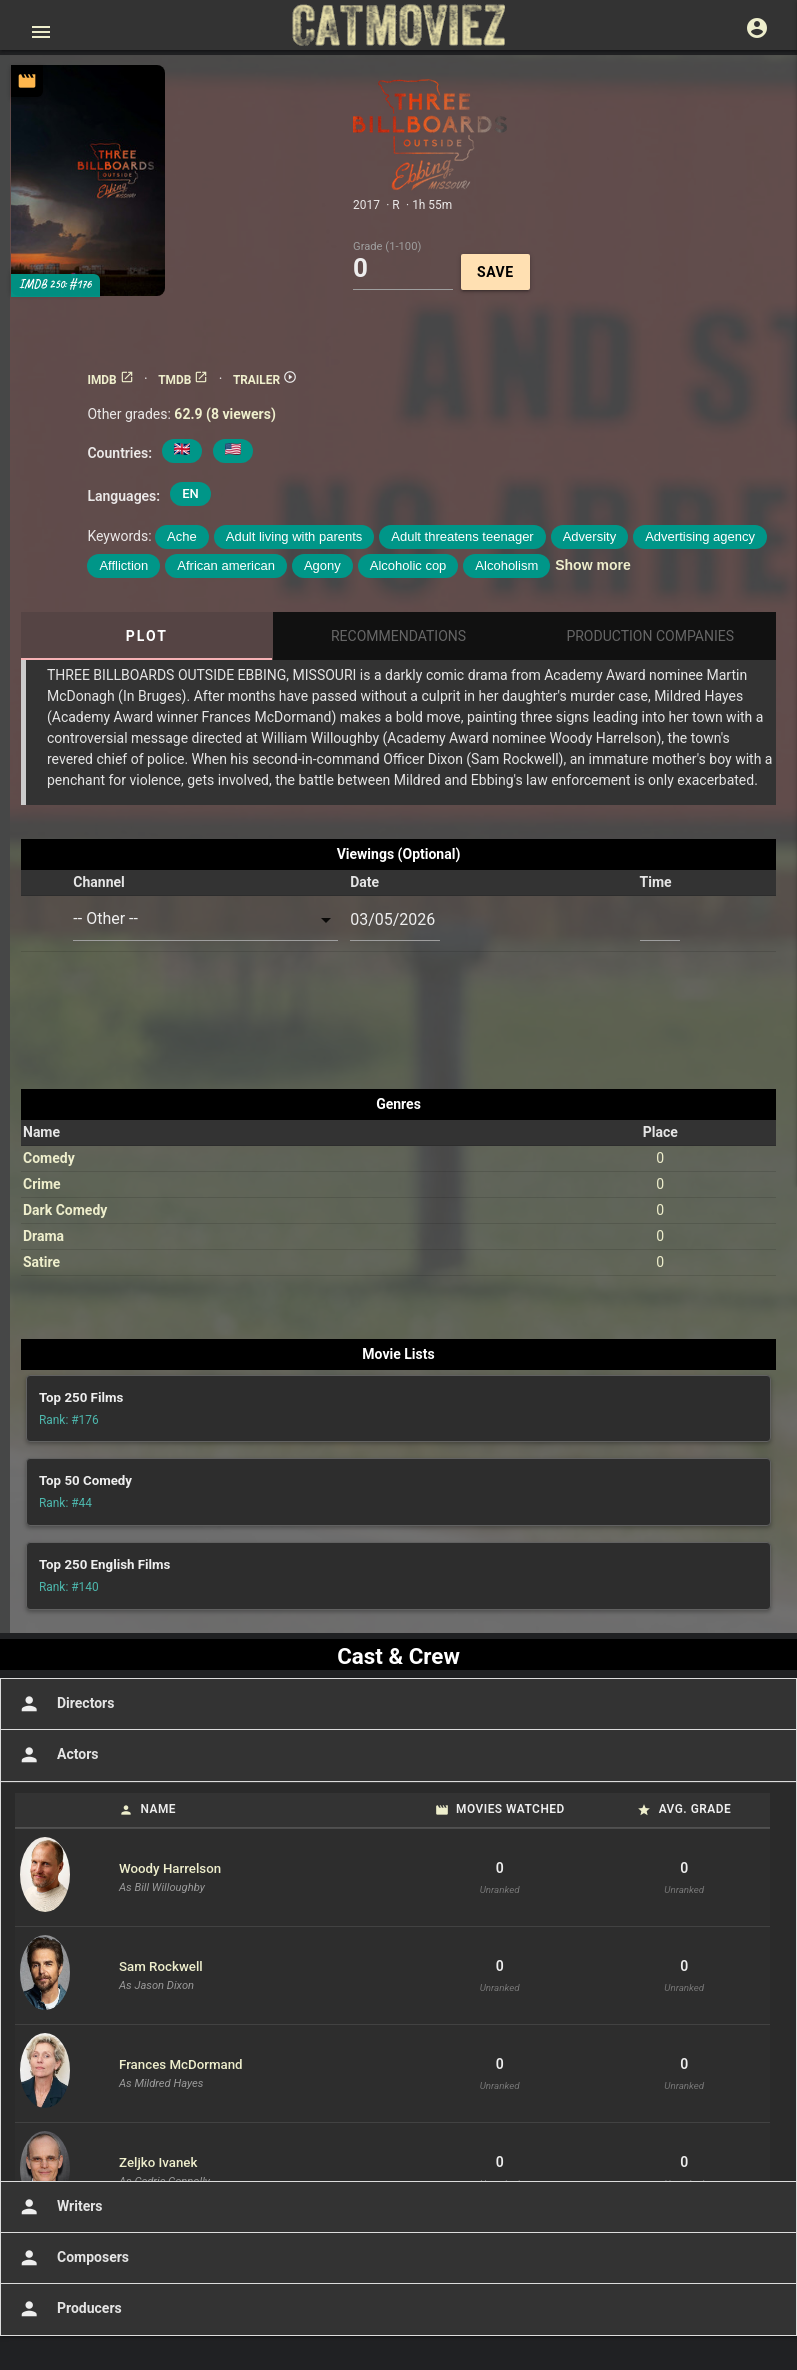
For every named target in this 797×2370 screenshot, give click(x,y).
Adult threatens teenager (462, 536)
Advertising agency (700, 536)
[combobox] (205, 919)
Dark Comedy (65, 1210)
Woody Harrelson (170, 1868)
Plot (147, 636)
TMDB (183, 380)
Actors (56, 1755)
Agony (322, 565)
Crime (42, 1184)
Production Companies (650, 636)
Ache (182, 536)
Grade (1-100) (387, 245)
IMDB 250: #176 (55, 284)
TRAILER (265, 380)
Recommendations (398, 636)
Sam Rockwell (161, 1966)
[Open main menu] (41, 32)
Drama (43, 1236)
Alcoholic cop (408, 565)
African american (226, 565)
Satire (41, 1262)
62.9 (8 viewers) (224, 414)
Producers (68, 2309)
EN (190, 493)
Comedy (49, 1158)
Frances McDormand (181, 2064)
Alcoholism (506, 565)
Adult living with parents (294, 536)
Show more (592, 565)
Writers (59, 2207)
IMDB (110, 380)
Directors (64, 1704)
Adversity (589, 536)
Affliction (123, 565)
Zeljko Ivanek (158, 2162)
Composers (72, 2258)
